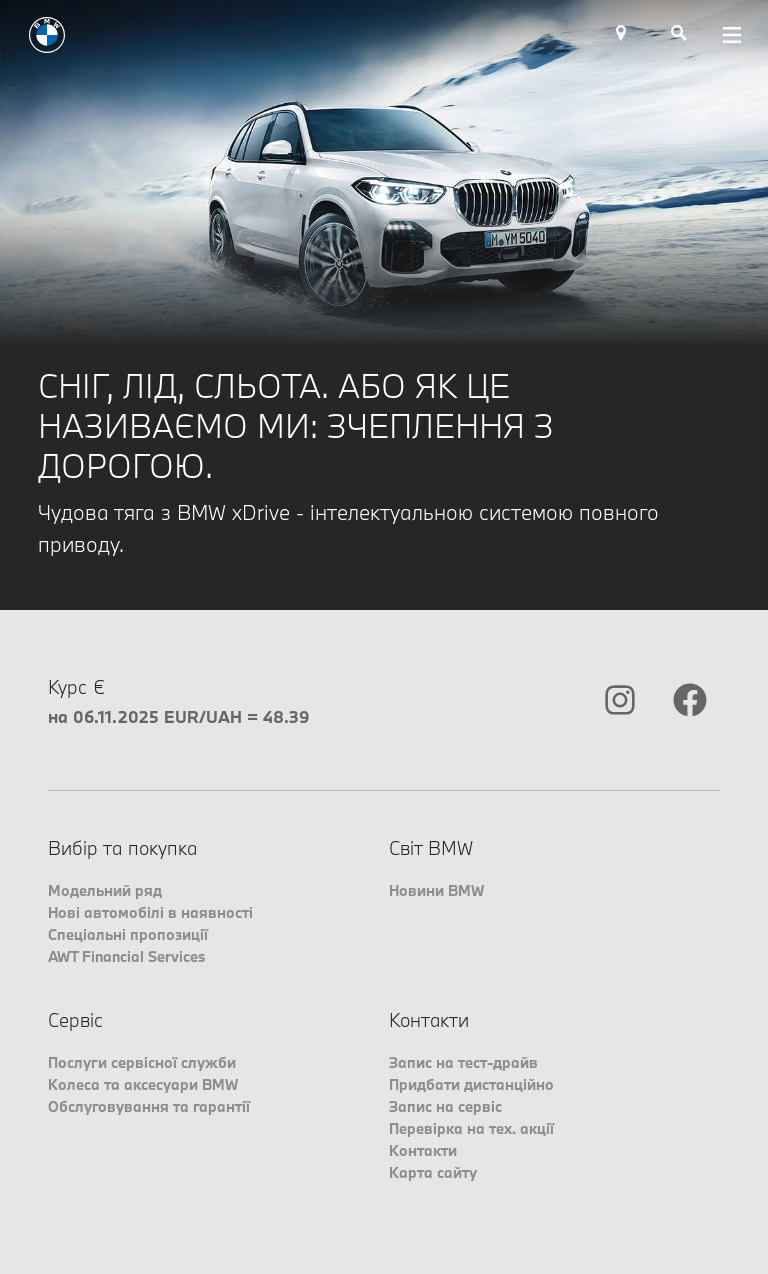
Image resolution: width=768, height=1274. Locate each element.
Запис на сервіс (445, 1106)
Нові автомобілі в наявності (150, 912)
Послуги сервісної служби (142, 1062)
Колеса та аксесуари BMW (143, 1084)
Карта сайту (433, 1172)
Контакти (423, 1150)
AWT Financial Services (126, 956)
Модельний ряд (105, 890)
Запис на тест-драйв (463, 1062)
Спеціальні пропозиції (128, 934)
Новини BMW (436, 890)
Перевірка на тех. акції (471, 1128)
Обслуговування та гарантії (149, 1106)
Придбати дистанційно (471, 1084)
